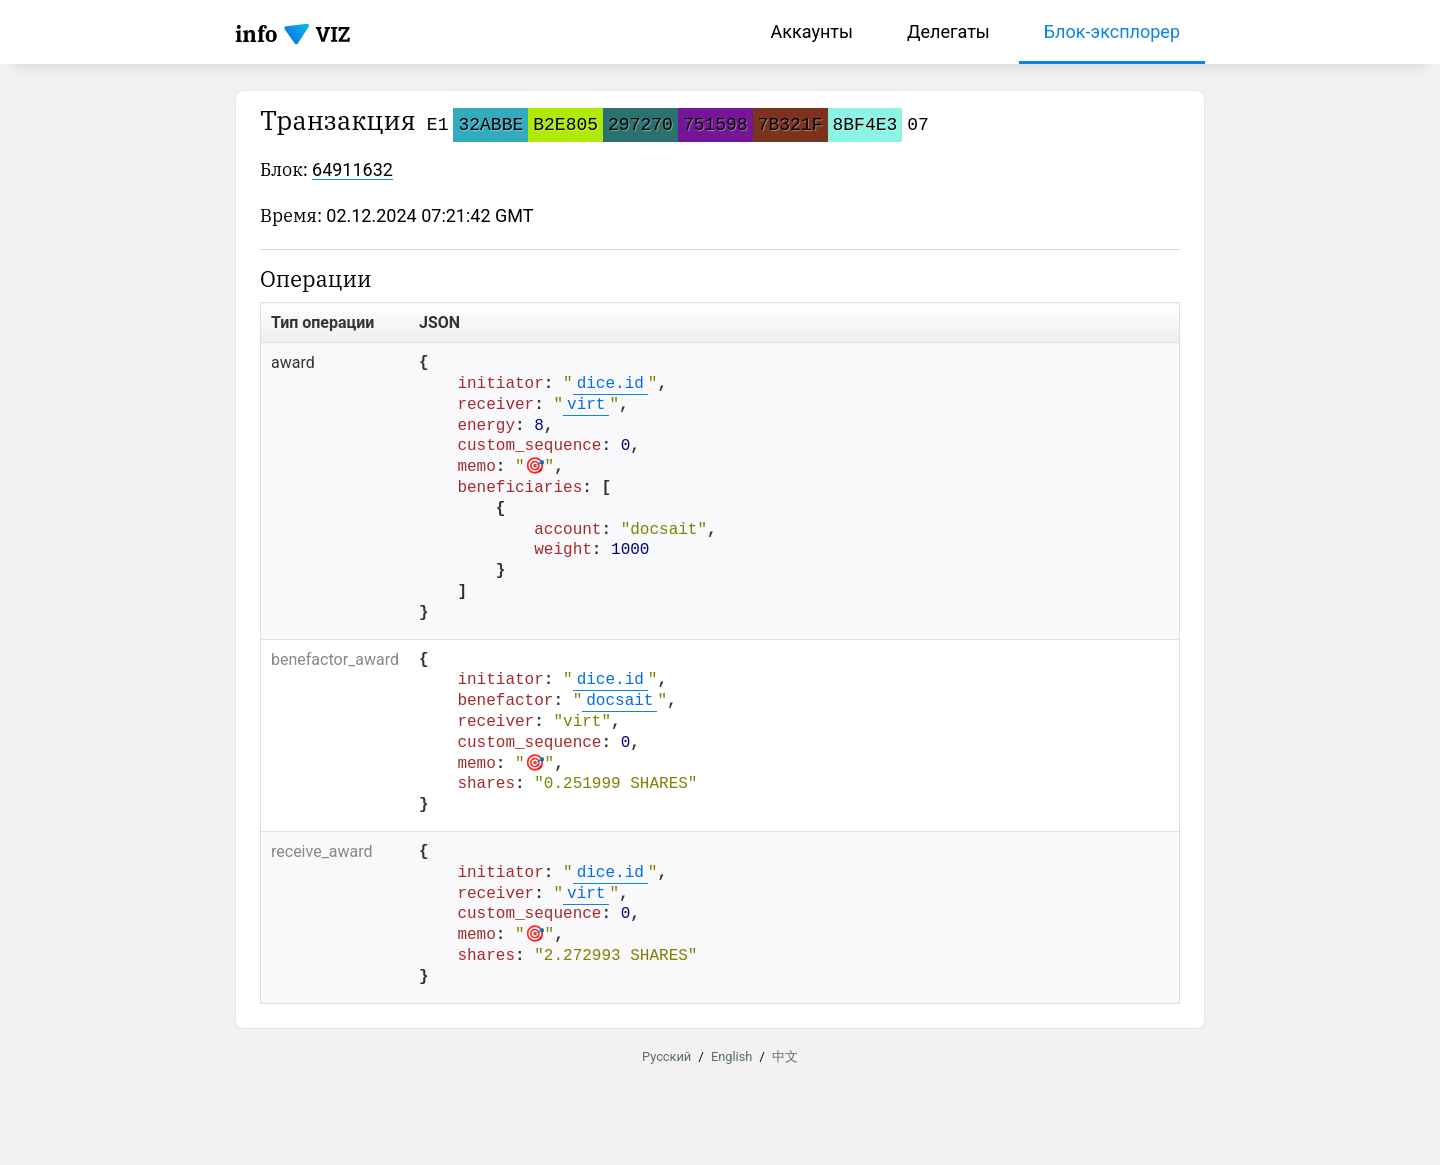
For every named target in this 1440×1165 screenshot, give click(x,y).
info (256, 33)
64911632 (352, 169)
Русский (666, 1055)
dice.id (610, 384)
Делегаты (948, 31)
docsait (619, 701)
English (731, 1055)
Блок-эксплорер (1112, 31)
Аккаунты (812, 31)
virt (586, 405)
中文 (785, 1055)
